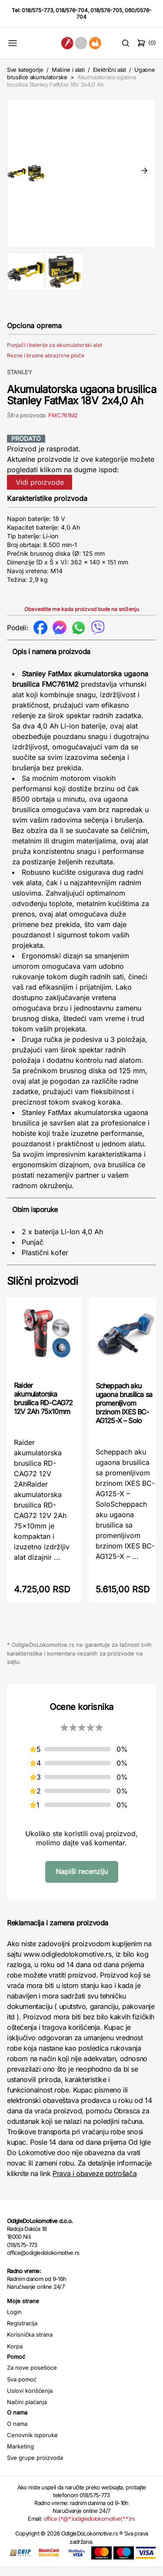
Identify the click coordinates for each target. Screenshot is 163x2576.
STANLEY (19, 380)
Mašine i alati (68, 69)
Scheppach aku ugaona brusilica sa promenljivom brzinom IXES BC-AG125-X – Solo (124, 1412)
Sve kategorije (25, 69)
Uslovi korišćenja (30, 2399)
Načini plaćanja (27, 2410)
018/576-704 (72, 10)
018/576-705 (106, 10)
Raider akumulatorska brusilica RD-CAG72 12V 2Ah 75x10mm (43, 1407)
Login (14, 2320)
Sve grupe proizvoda (35, 2466)
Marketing (20, 2455)
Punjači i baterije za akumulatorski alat (54, 353)
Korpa (15, 2354)
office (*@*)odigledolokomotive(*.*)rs (89, 2527)
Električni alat (109, 69)
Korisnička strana (30, 2343)
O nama (17, 2432)
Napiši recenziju (82, 1880)
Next (144, 176)
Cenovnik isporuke (32, 2443)
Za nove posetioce (32, 2376)
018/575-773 (37, 10)
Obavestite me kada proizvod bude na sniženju (81, 618)
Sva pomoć (22, 2388)
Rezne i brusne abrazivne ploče (45, 364)
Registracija (22, 2331)
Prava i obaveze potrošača (94, 2182)
